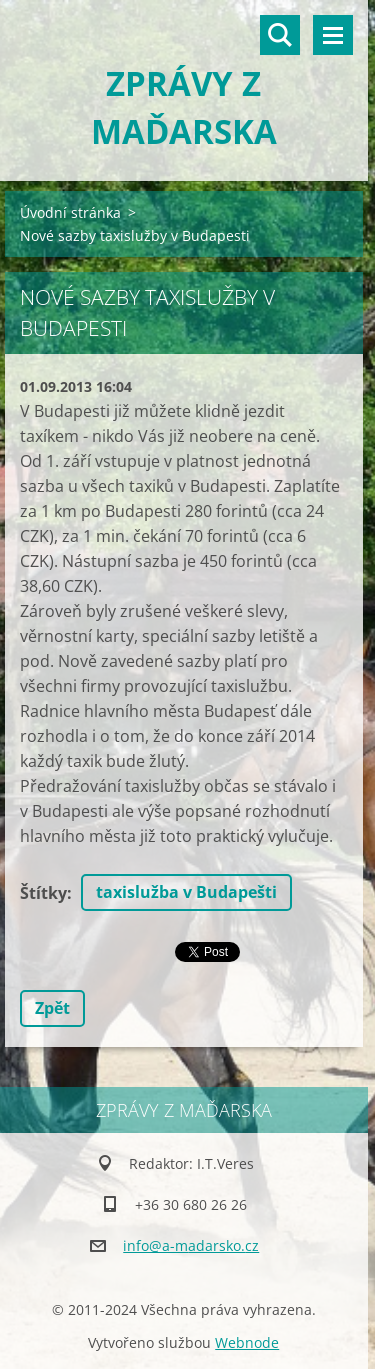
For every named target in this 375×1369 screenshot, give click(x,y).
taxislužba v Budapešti (186, 892)
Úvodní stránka (70, 212)
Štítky (43, 893)
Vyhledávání (280, 35)
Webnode (247, 1342)
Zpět (52, 1008)
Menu (333, 35)
